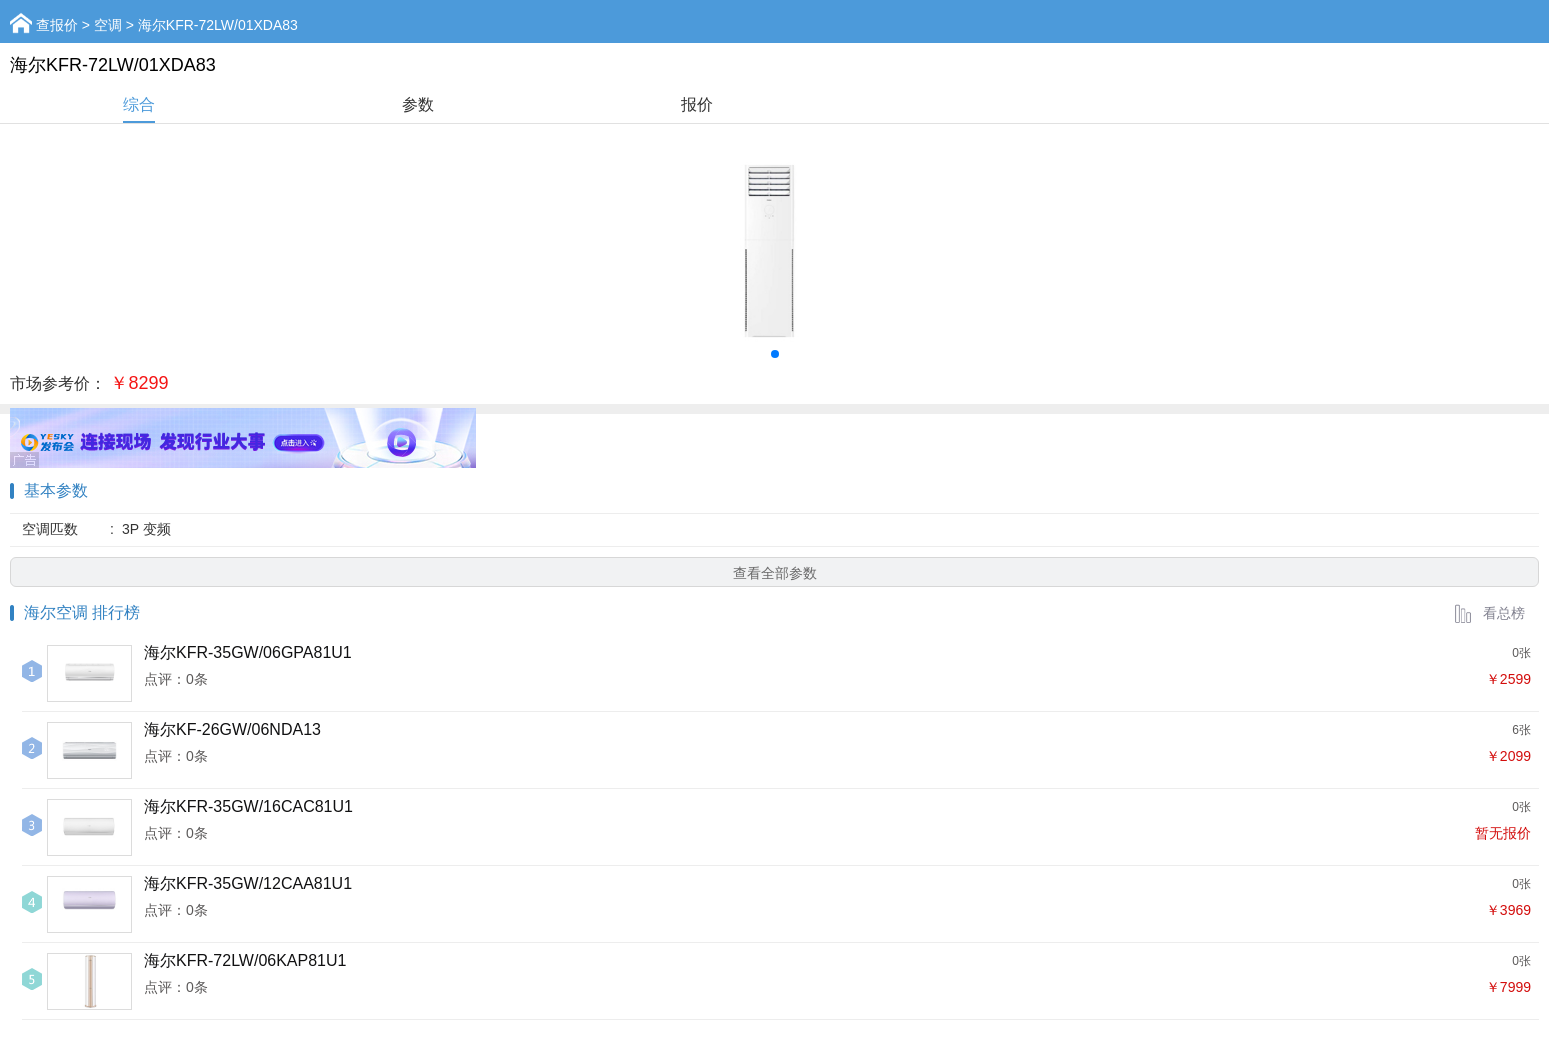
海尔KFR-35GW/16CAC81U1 (248, 806)
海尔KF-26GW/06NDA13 (232, 729)
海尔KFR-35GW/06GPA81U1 (248, 652)
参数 (418, 104)
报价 (697, 104)
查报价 (57, 25)
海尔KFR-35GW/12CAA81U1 (248, 883)
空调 (108, 25)
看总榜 (1489, 613)
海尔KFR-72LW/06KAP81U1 (245, 960)
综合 (139, 104)
